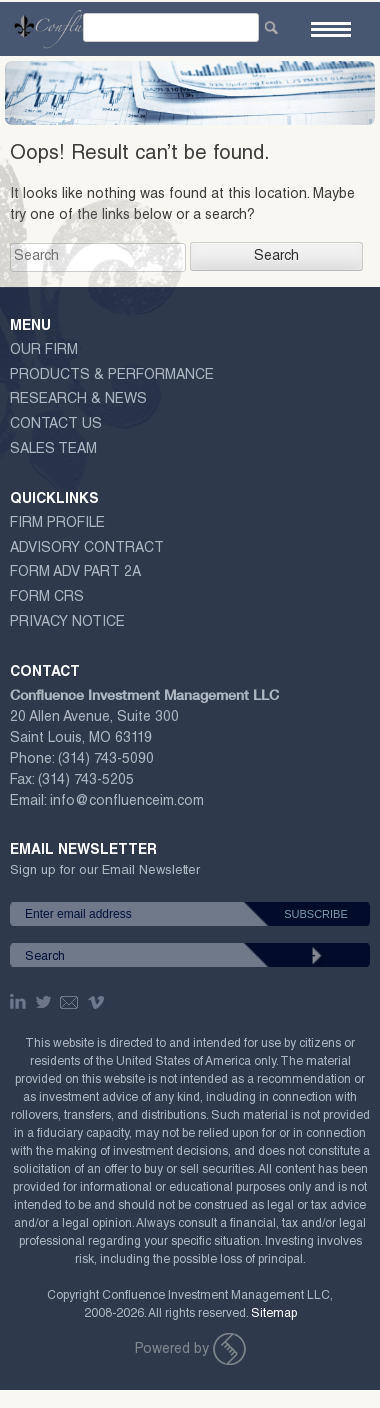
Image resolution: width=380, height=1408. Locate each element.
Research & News (78, 400)
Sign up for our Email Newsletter (105, 875)
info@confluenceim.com (127, 802)
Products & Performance (112, 376)
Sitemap (274, 1314)
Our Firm (44, 351)
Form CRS (47, 598)
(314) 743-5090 (106, 760)
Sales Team (53, 450)
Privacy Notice (67, 623)
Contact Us (56, 425)
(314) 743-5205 (86, 781)
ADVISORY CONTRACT (87, 549)
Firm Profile (57, 524)
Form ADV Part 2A (75, 573)
